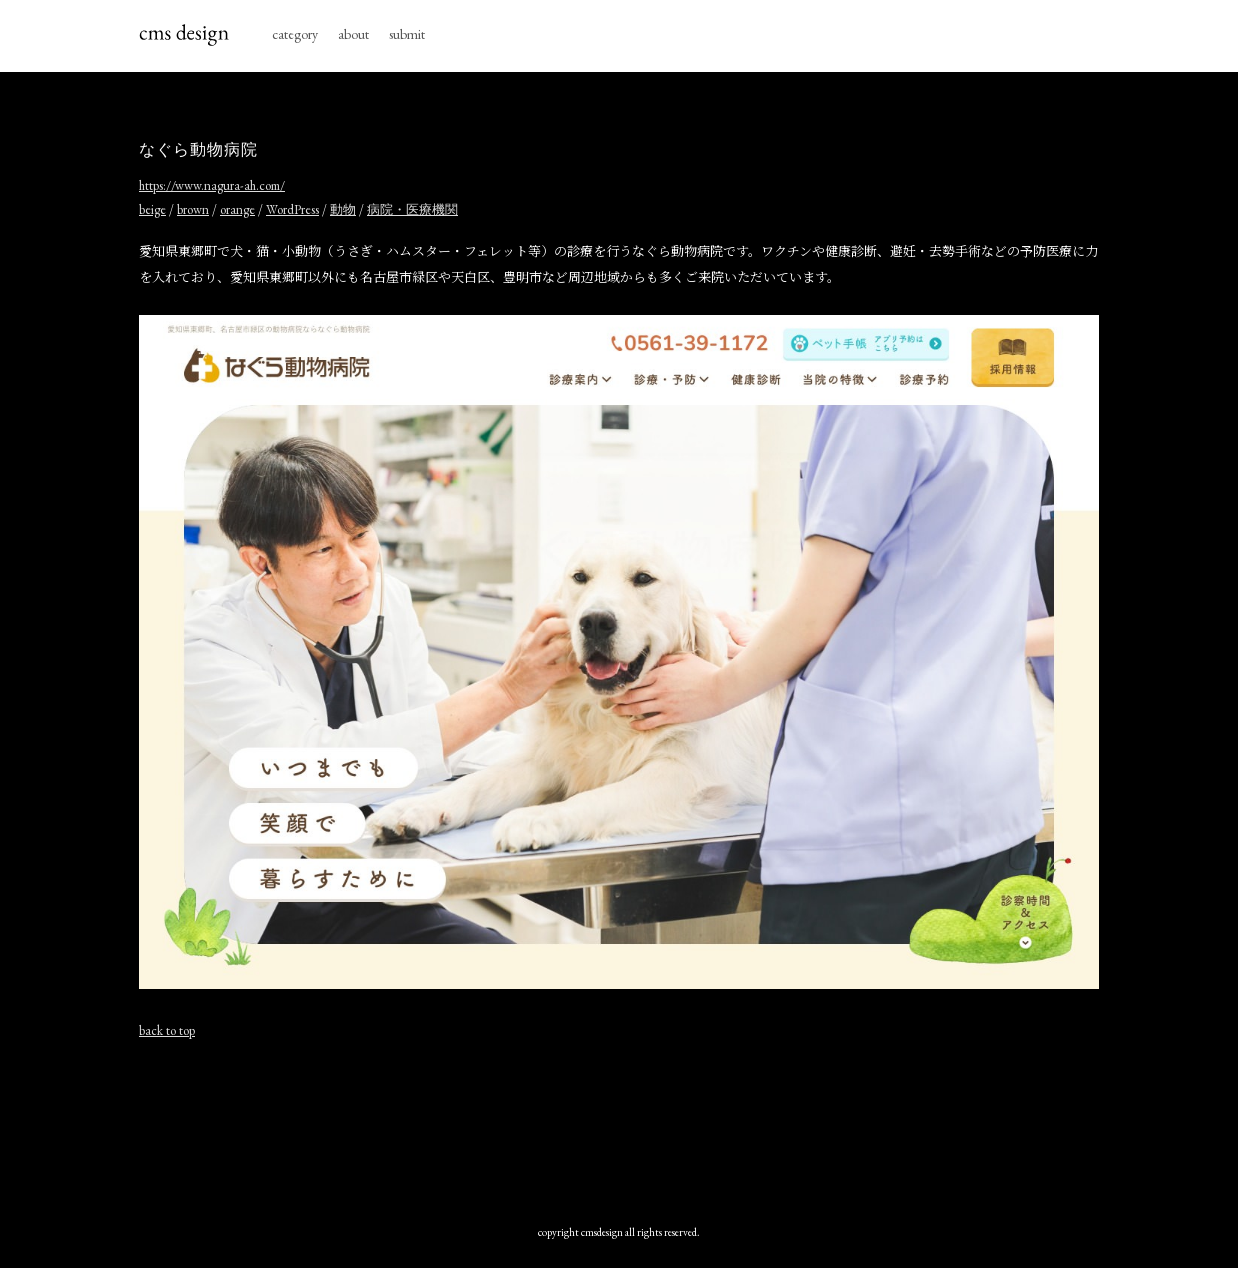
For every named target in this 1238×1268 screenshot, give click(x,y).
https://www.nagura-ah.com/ (212, 185)
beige (152, 209)
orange (237, 209)
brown (193, 209)
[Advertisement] (619, 1127)
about (353, 34)
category (295, 34)
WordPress (292, 209)
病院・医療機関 (412, 209)
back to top (167, 1030)
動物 (343, 209)
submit (407, 34)
